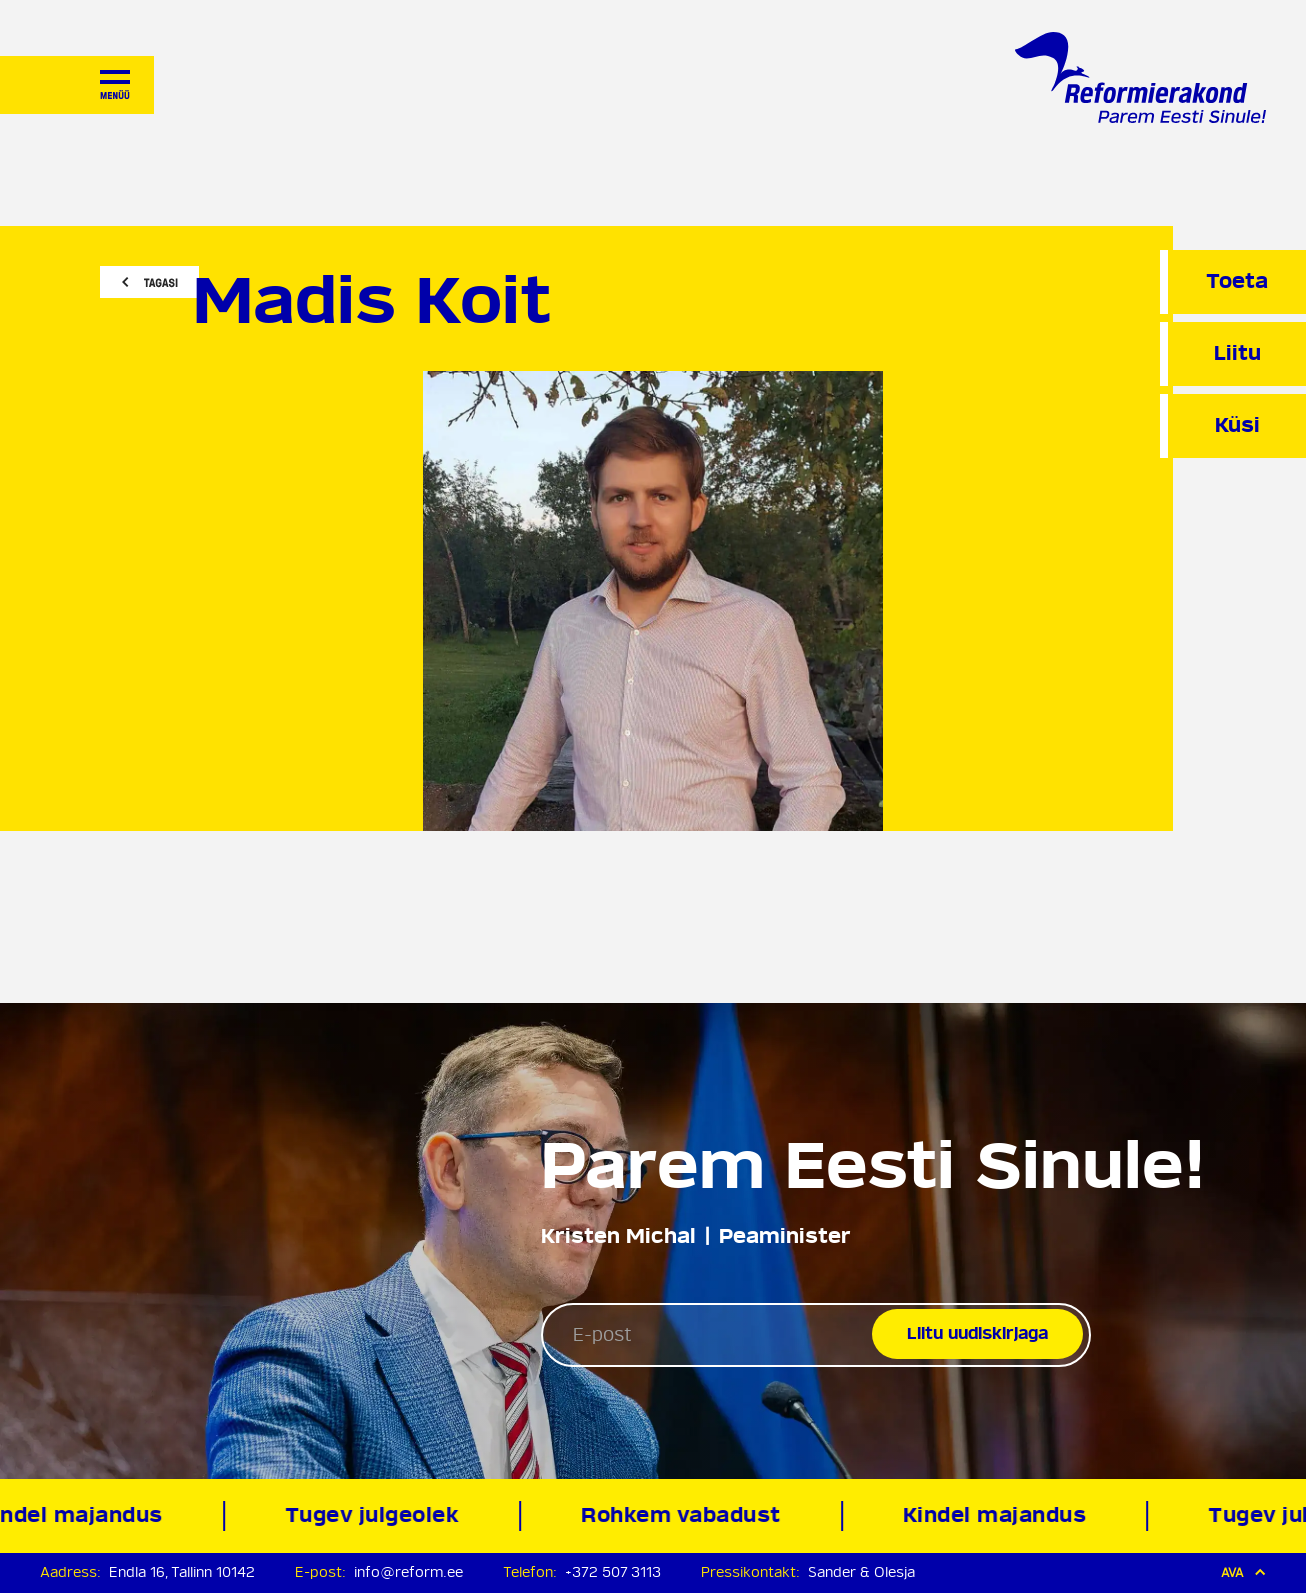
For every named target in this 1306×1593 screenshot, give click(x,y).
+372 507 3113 (613, 1572)
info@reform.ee (408, 1572)
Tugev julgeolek (376, 1515)
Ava (1243, 1572)
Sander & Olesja (861, 1572)
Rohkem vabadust (686, 1515)
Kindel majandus (999, 1515)
